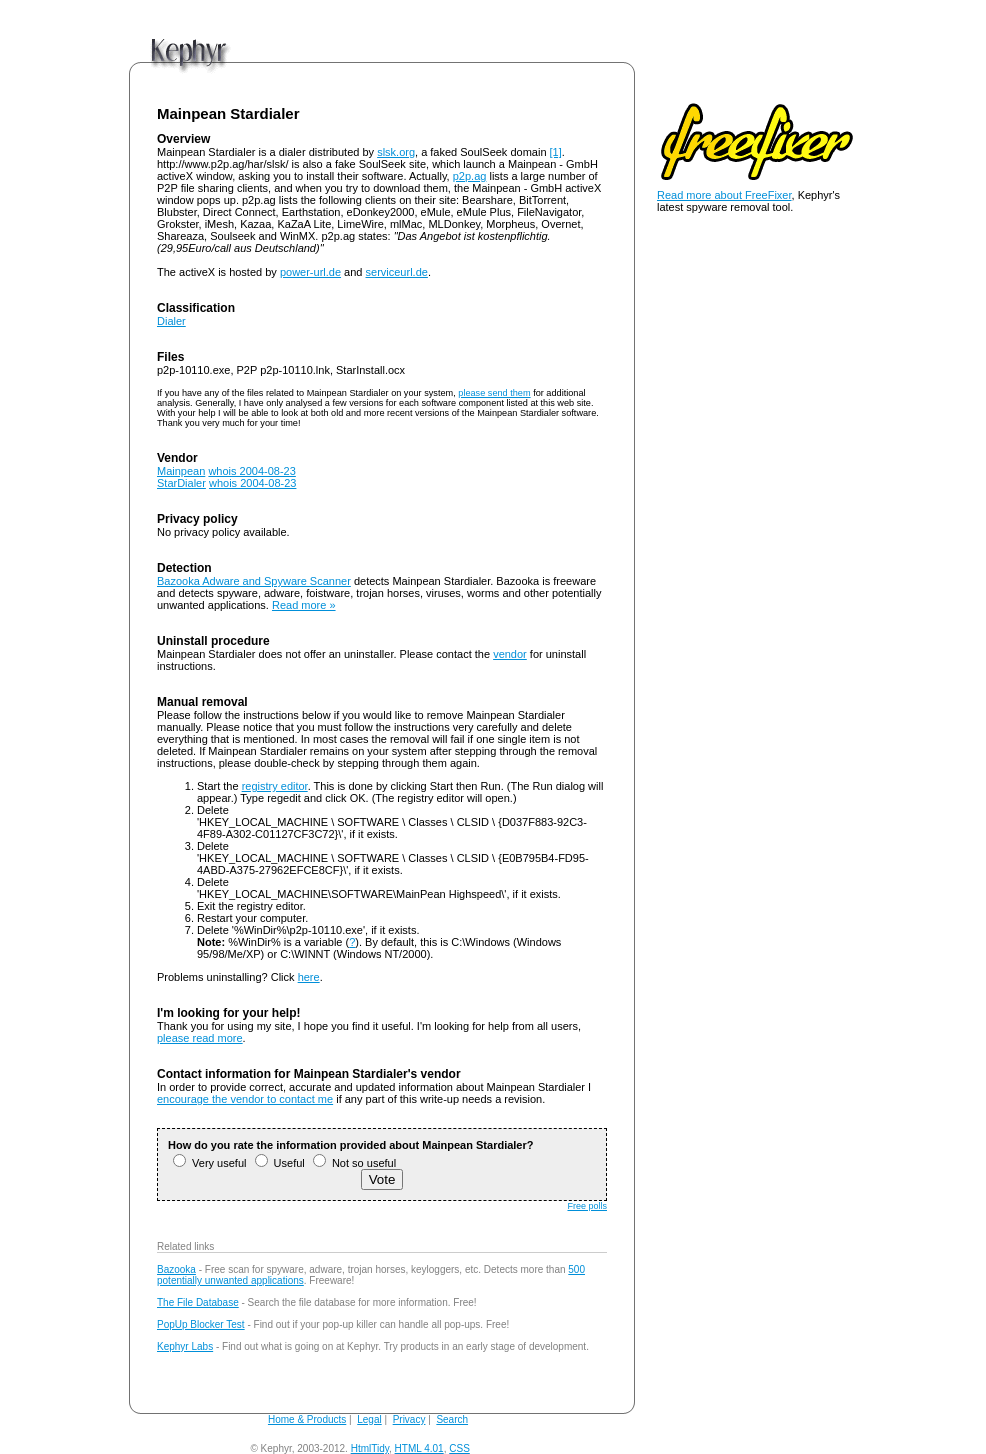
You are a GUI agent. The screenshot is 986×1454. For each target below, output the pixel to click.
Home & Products (307, 1419)
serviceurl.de (397, 272)
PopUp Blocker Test (201, 1324)
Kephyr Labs (185, 1346)
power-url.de (310, 272)
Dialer (171, 321)
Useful (280, 1163)
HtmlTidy (370, 1448)
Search (452, 1419)
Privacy (409, 1419)
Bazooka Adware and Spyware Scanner (254, 581)
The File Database (198, 1302)
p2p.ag (470, 176)
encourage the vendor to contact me (245, 1099)
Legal (369, 1419)
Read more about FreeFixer (724, 195)
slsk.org (396, 152)
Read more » (304, 605)
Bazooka (176, 1269)
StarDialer (181, 483)
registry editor (275, 786)
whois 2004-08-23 (251, 471)
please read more (200, 1038)
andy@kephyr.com (514, 1448)
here (309, 977)
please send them (494, 393)
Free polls (587, 1206)
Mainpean (181, 471)
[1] (556, 152)
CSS (459, 1448)
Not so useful (354, 1163)
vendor (510, 654)
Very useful (209, 1163)
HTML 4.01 (419, 1448)
